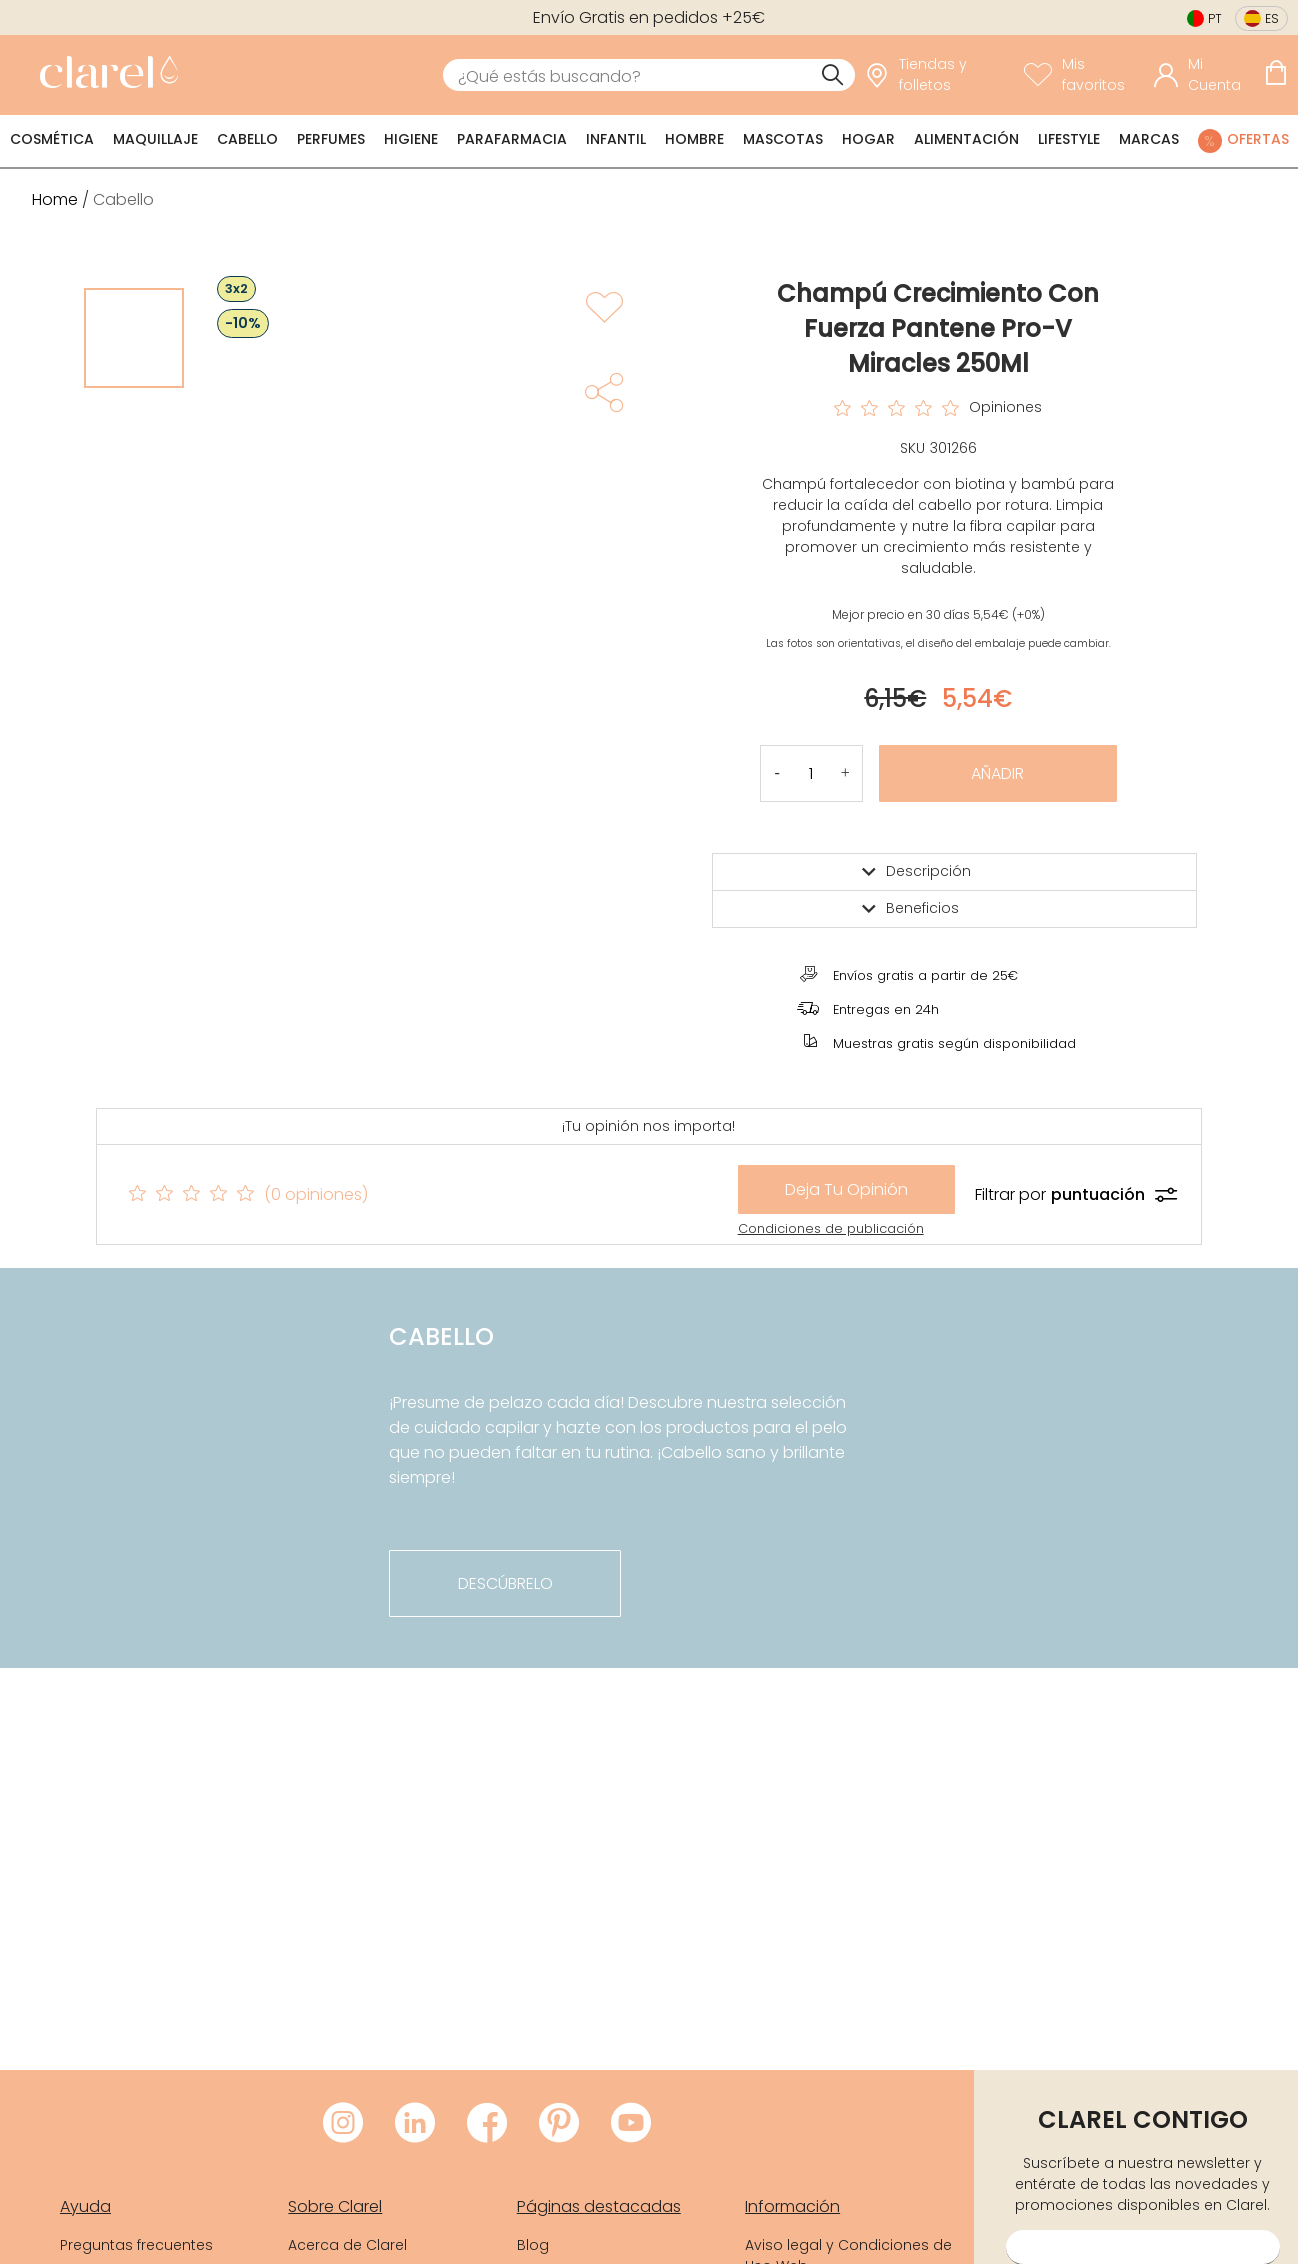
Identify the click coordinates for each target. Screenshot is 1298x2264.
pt (1215, 18)
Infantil (616, 139)
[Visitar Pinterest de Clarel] (559, 2124)
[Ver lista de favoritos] (1084, 75)
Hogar (868, 139)
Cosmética (52, 139)
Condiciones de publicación (831, 1228)
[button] (845, 773)
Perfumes (331, 139)
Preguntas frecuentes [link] (136, 2245)
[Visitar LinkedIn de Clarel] (415, 2124)
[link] (104, 75)
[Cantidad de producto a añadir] (811, 773)
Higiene (411, 139)
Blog (533, 2245)
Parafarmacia (512, 139)
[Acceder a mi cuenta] (1204, 75)
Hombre (694, 139)
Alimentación (966, 139)
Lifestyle (1069, 139)
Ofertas (1258, 139)
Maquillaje (155, 139)
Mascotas (783, 139)
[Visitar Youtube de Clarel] (631, 2124)
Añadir (997, 773)
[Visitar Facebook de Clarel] (487, 2124)
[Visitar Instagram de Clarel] (343, 2124)
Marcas (1149, 139)
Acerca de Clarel (347, 2245)
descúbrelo (505, 1583)
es (1272, 18)
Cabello (247, 139)
